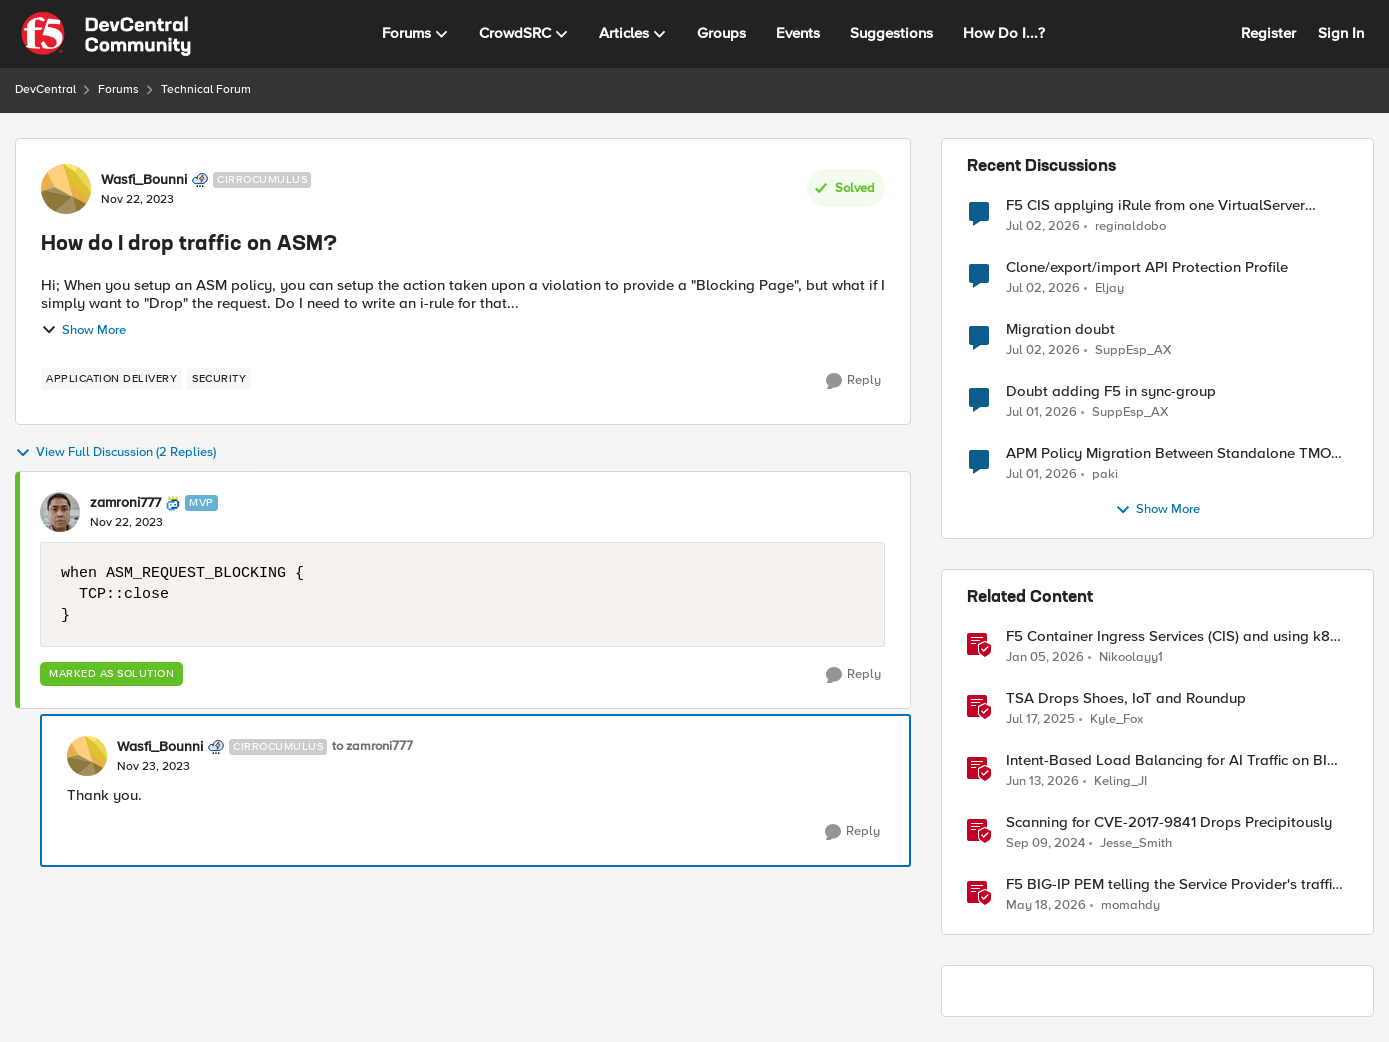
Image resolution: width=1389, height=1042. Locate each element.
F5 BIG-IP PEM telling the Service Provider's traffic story (1172, 884)
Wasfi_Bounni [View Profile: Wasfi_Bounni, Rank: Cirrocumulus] (144, 180)
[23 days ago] (1041, 413)
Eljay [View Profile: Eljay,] (1109, 288)
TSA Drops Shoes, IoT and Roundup (1126, 698)
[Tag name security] (219, 379)
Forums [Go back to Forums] (118, 89)
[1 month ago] (1042, 782)
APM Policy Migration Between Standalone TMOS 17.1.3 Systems (1173, 453)
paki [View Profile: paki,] (1105, 474)
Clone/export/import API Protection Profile (1147, 267)
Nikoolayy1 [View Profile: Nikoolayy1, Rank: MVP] (1131, 657)
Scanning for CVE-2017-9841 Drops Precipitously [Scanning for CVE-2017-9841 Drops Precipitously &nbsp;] (1169, 822)
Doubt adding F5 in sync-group (1111, 391)
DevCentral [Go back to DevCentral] (45, 89)
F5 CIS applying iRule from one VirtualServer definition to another (1155, 205)
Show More (83, 330)
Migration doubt (1060, 329)
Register (1268, 33)
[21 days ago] (1043, 226)
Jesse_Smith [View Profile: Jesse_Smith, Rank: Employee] (1136, 843)
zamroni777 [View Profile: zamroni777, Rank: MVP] (125, 503)
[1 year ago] (1040, 720)
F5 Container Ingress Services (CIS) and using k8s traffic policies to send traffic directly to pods (1171, 636)
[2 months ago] (1046, 906)
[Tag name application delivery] (111, 379)
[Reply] (853, 381)
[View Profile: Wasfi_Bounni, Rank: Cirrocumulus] (66, 189)
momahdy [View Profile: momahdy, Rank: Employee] (1130, 905)
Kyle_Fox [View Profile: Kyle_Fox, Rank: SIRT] (1116, 719)
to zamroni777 (372, 746)
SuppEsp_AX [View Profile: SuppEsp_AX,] (1133, 350)
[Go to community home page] (106, 34)
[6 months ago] (1045, 658)
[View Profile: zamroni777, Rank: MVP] (60, 512)
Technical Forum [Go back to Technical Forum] (206, 89)
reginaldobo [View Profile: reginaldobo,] (1130, 225)
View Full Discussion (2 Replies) (115, 453)
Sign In (1341, 33)
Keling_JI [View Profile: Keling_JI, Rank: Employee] (1120, 781)
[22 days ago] (1043, 351)
